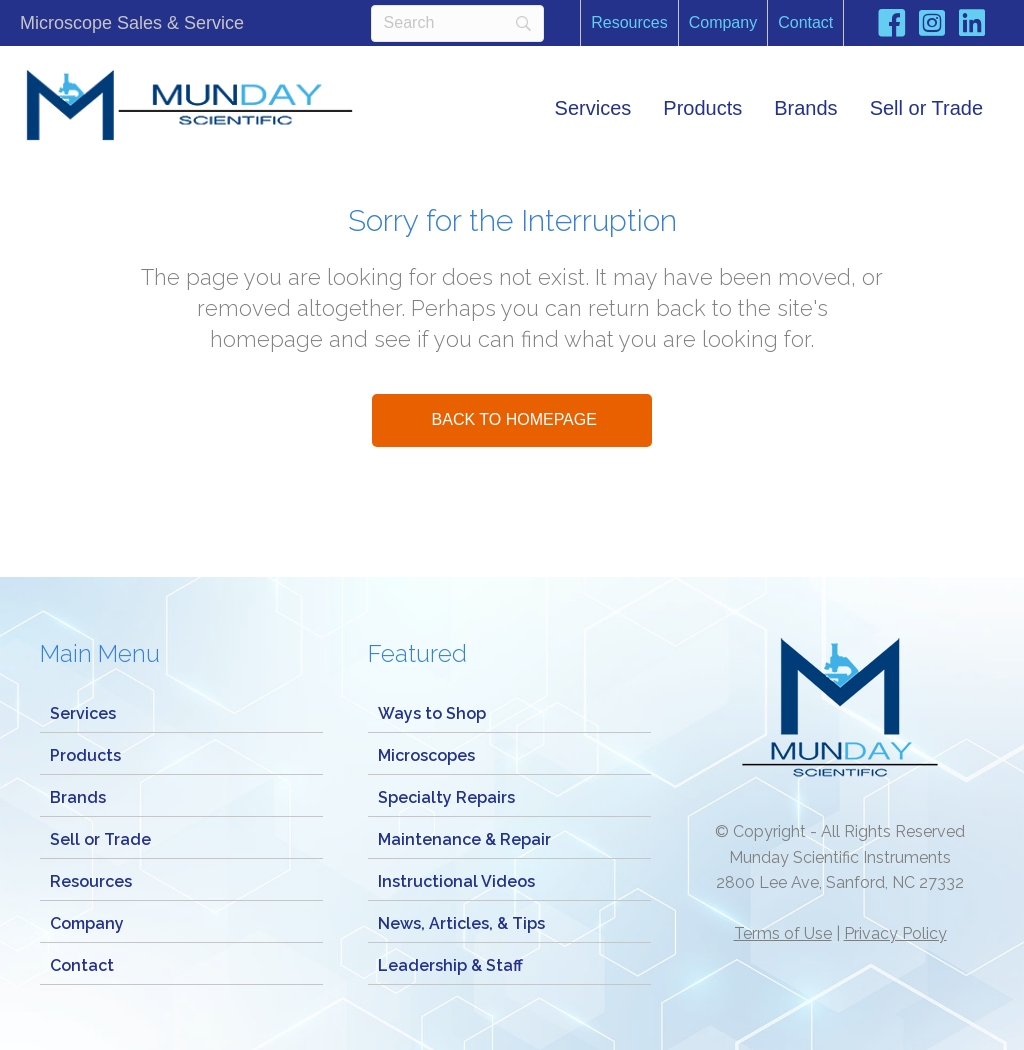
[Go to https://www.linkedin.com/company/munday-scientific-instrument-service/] (972, 25)
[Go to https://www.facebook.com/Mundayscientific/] (892, 26)
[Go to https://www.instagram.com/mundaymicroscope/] (932, 25)
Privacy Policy (895, 933)
